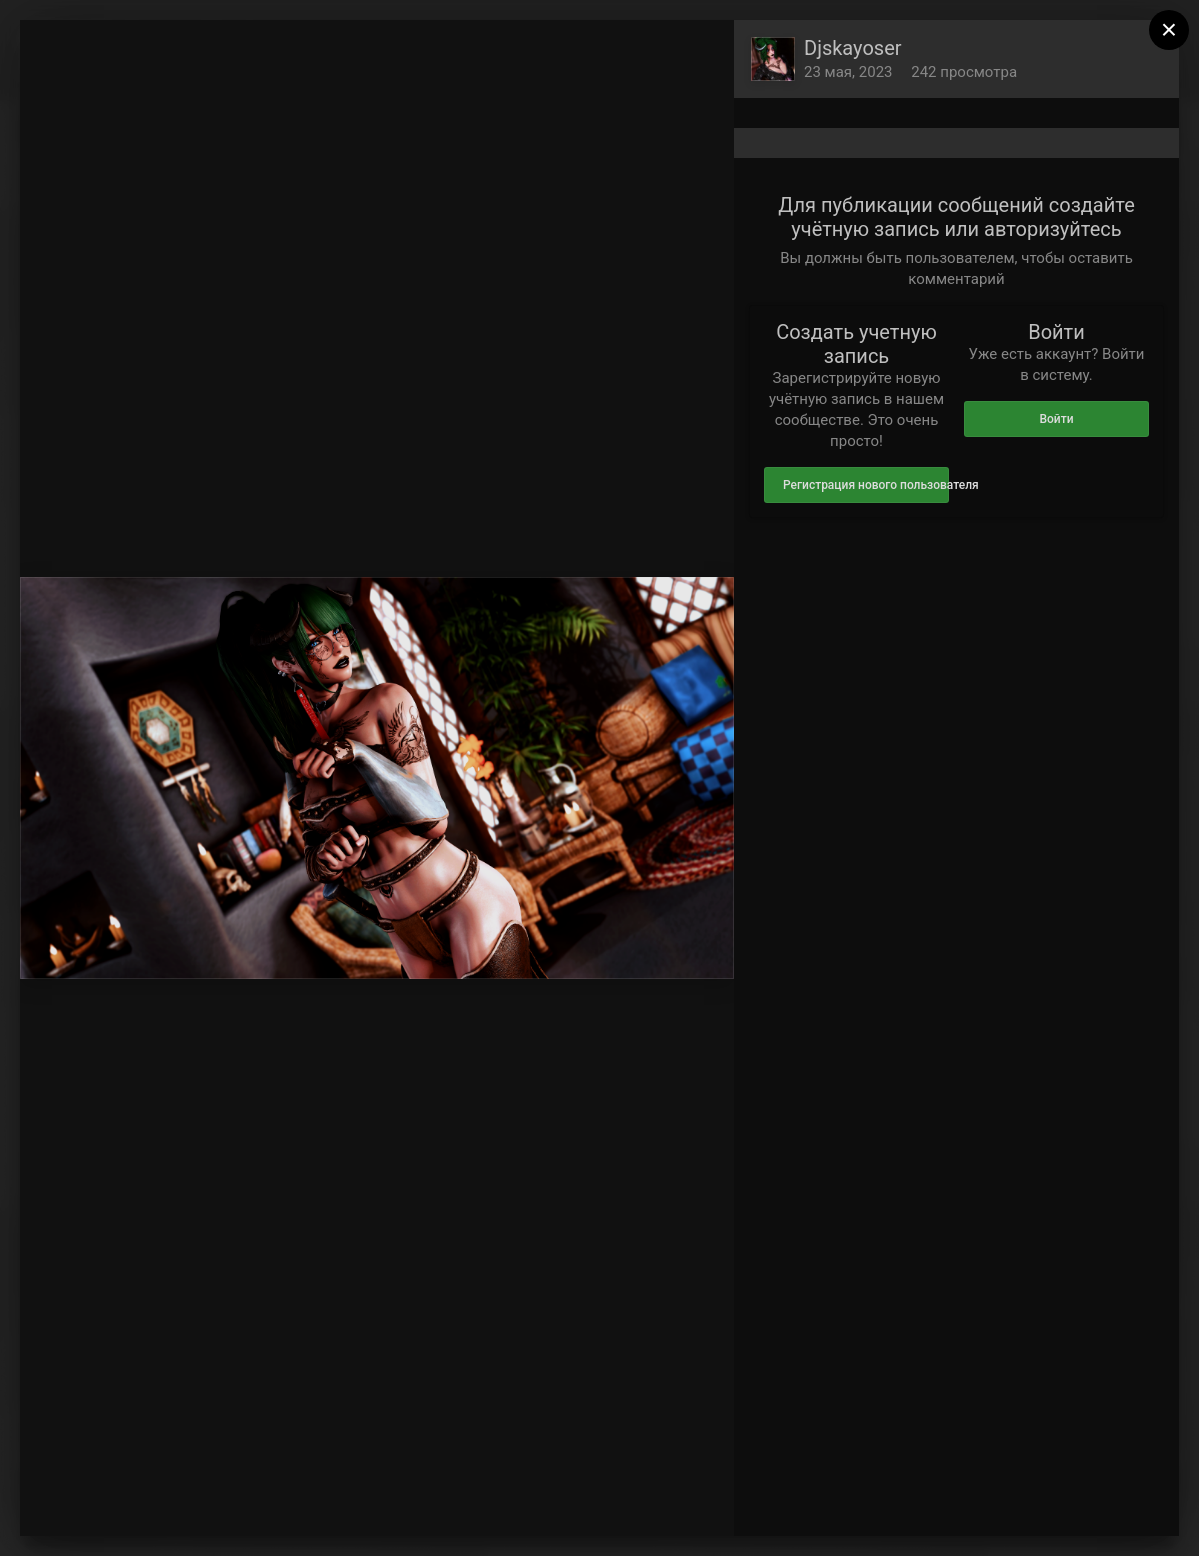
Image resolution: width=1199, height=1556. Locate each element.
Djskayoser (853, 48)
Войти (1056, 419)
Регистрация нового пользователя (866, 485)
